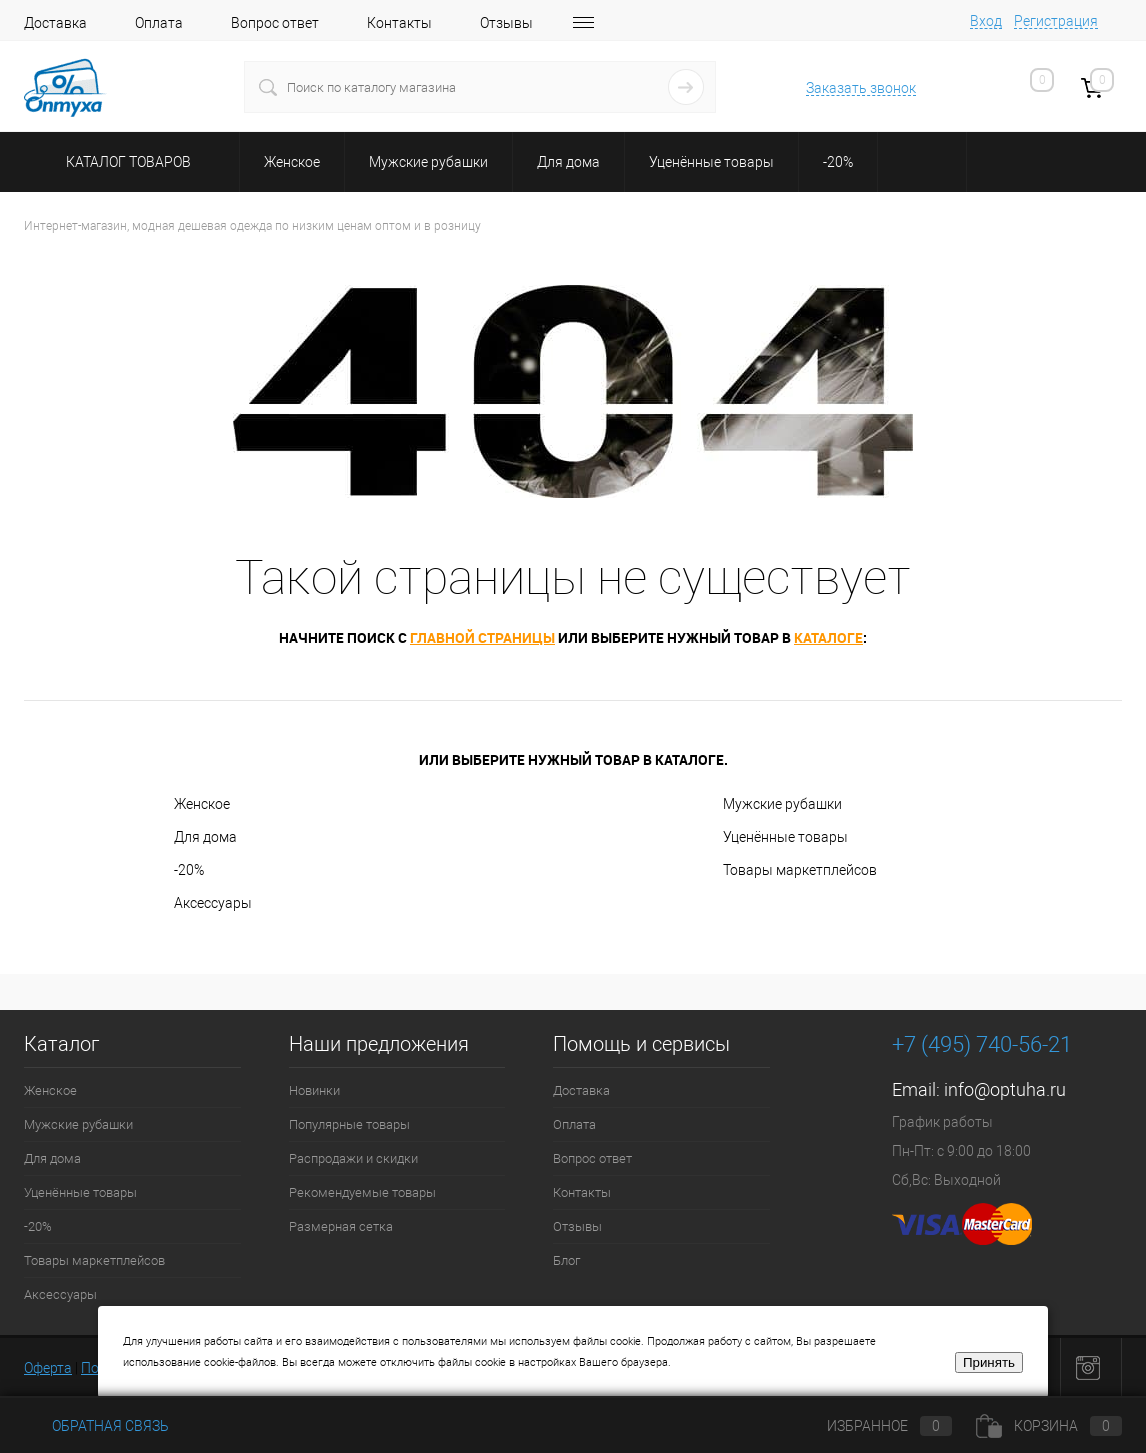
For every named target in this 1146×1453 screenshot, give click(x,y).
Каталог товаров (125, 162)
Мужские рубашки (782, 804)
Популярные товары (349, 1124)
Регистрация (1056, 21)
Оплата (159, 23)
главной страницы (482, 637)
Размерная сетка (341, 1226)
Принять (989, 1362)
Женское (202, 804)
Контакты (399, 23)
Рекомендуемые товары (362, 1192)
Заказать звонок (861, 88)
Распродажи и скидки (353, 1158)
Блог (566, 1260)
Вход (986, 21)
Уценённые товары (785, 837)
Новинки (314, 1090)
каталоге (828, 637)
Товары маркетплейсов (800, 870)
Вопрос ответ (275, 23)
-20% (189, 870)
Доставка (55, 23)
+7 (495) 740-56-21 (982, 1044)
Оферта (48, 1368)
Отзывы (506, 23)
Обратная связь (96, 1426)
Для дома (205, 837)
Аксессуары (213, 903)
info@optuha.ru (1005, 1089)
